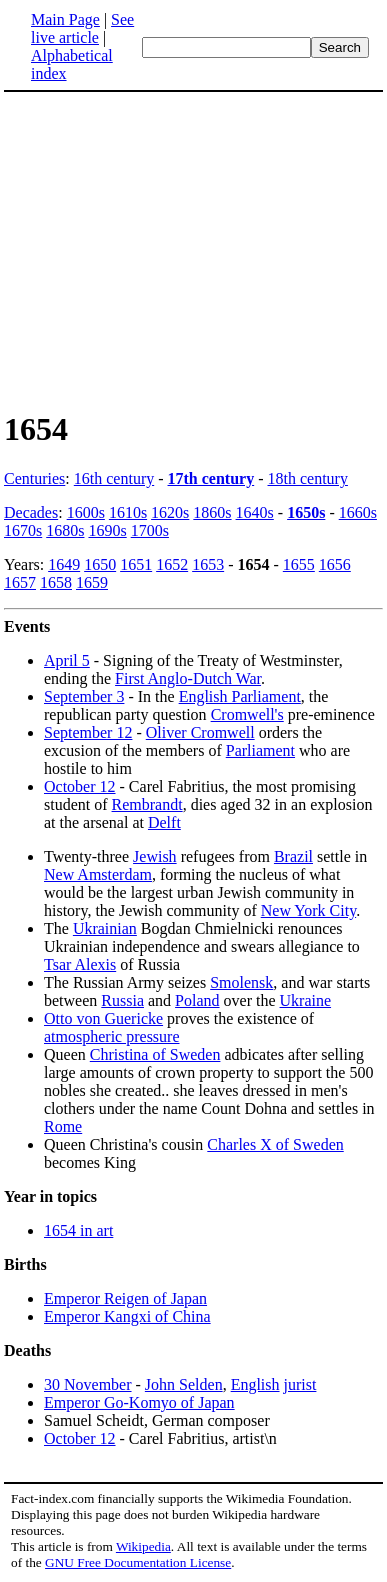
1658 (56, 582)
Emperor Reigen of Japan (125, 1298)
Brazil (293, 856)
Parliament (260, 750)
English (255, 1384)
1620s (170, 512)
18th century (308, 478)
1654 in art (78, 1230)
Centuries (34, 478)
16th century (114, 478)
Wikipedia (143, 1546)
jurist (300, 1384)
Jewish (155, 856)
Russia (122, 1000)
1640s (255, 512)
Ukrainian (105, 928)
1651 (136, 564)
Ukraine (306, 1000)
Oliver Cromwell (200, 732)
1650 (100, 564)
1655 (299, 564)
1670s (23, 530)
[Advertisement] (194, 250)
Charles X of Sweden (275, 1144)
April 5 (67, 660)
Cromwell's (247, 714)
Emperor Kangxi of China (127, 1316)
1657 (20, 582)
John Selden (184, 1384)
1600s (86, 512)
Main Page (65, 19)
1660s (358, 512)
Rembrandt (147, 804)
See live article (82, 28)
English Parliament (240, 696)
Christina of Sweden (155, 1054)
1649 (64, 564)
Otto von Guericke (103, 1018)
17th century (211, 478)
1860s (212, 512)
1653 (208, 564)
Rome (63, 1126)
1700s (150, 530)
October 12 (80, 786)
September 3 (84, 696)
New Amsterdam (98, 874)
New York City (308, 910)
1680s (65, 530)
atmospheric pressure (112, 1036)
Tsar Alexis (80, 964)
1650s (306, 512)
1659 (92, 582)
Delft (164, 822)
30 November (88, 1384)
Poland (197, 1000)
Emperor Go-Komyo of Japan (139, 1402)
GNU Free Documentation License (138, 1562)
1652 (172, 564)
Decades (31, 512)
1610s (128, 512)
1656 (335, 564)
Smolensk (241, 982)
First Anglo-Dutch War (188, 678)
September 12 (88, 732)
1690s (107, 530)
